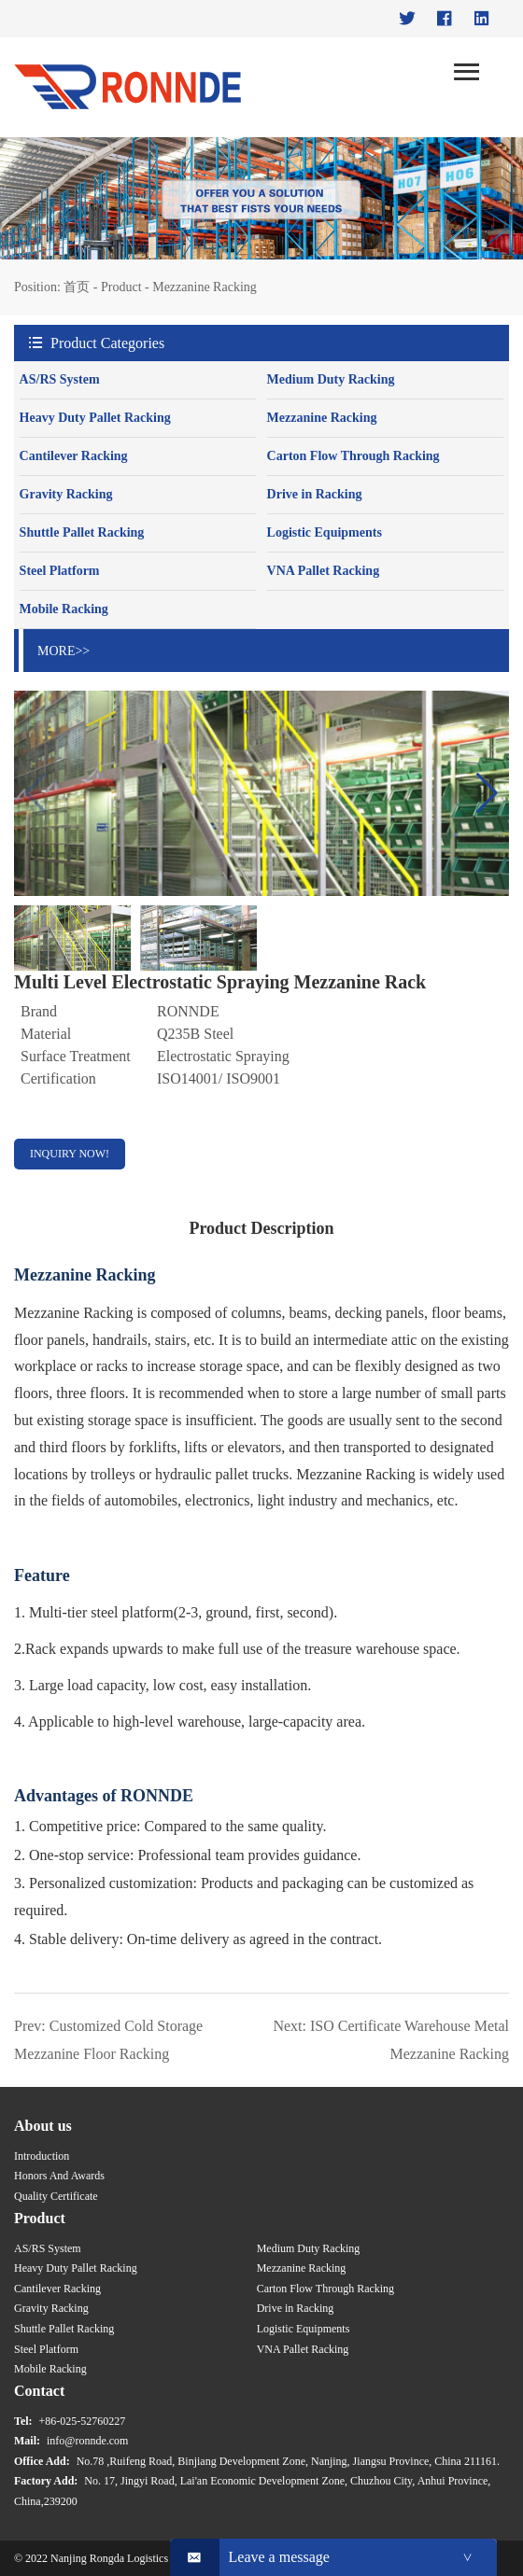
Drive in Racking (314, 494)
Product (121, 287)
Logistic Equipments (324, 532)
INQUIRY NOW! (69, 1153)
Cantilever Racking (74, 456)
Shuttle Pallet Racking (82, 532)
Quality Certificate (56, 2196)
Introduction (41, 2156)
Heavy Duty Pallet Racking (95, 418)
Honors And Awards (59, 2175)
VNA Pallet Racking (323, 571)
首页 (77, 287)
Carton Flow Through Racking (353, 456)
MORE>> (63, 651)
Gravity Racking (66, 494)
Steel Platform (60, 571)
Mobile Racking (64, 609)
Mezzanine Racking (204, 287)
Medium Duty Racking (331, 379)
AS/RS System (60, 379)
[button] (487, 793)
